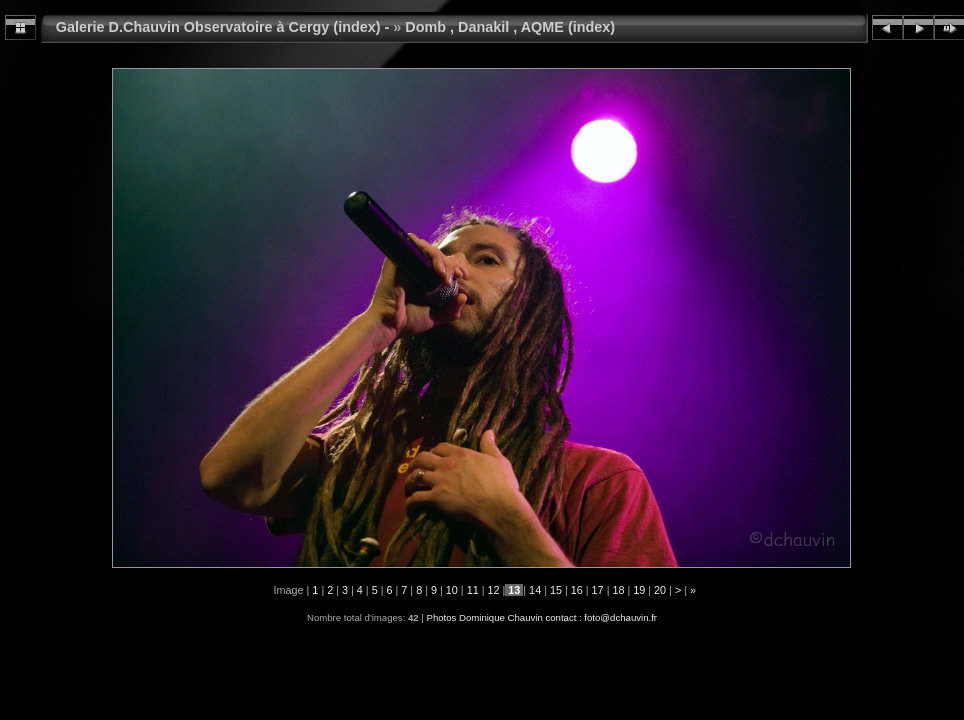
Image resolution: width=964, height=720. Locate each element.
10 (452, 590)
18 (618, 590)
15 (556, 590)
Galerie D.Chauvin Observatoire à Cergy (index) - (223, 27)
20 (660, 590)
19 (639, 590)
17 (598, 590)
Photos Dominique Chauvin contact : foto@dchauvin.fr (541, 617)
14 (535, 590)
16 (577, 590)
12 (493, 590)
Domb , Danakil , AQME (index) (510, 27)
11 (473, 590)
